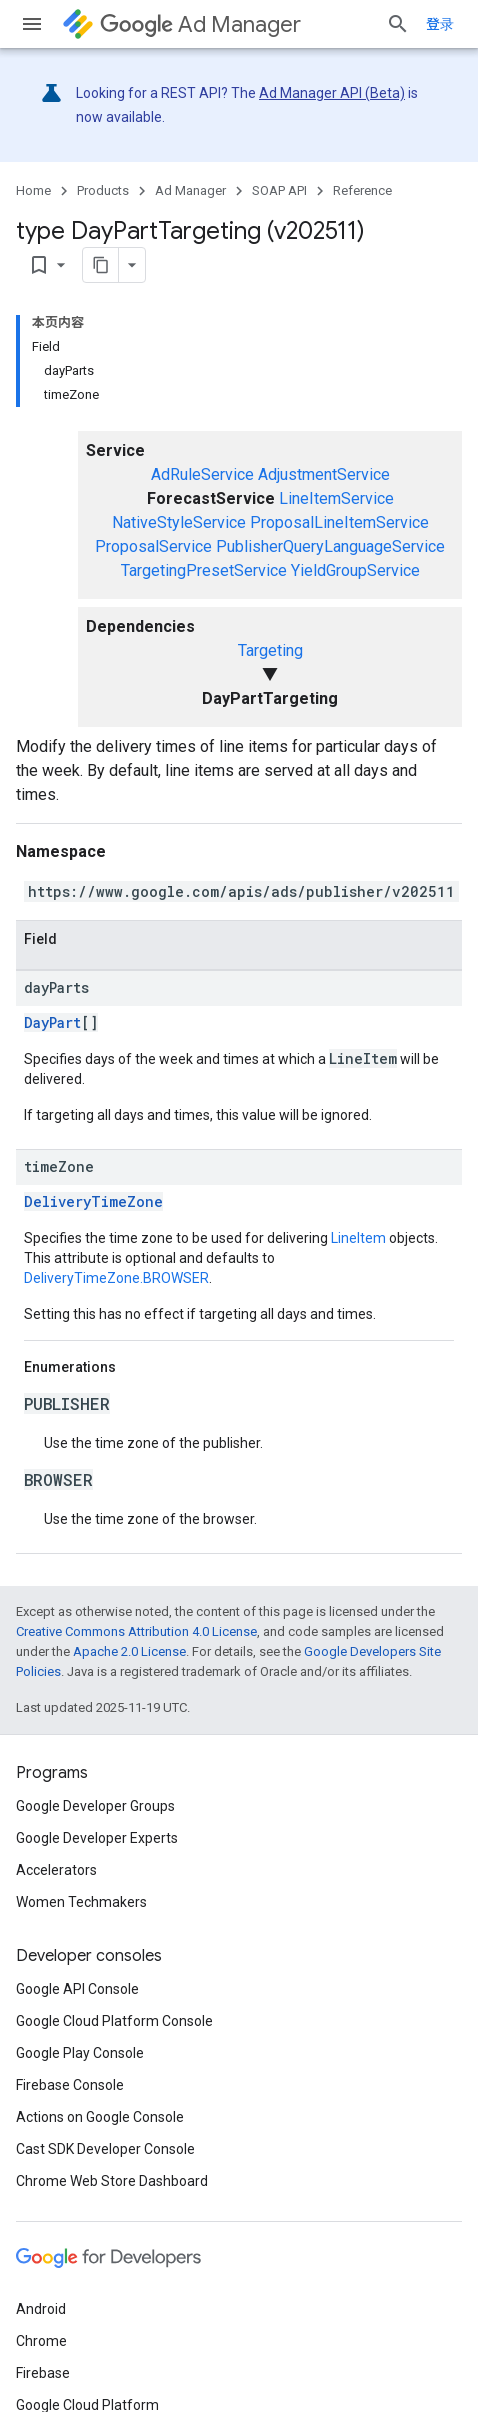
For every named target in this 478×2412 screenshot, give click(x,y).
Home (33, 190)
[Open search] (398, 24)
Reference (362, 190)
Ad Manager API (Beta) (332, 93)
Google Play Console (80, 2053)
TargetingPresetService (204, 570)
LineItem (358, 1238)
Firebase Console (70, 2085)
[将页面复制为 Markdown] (101, 265)
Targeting (270, 650)
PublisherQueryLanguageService (330, 546)
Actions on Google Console (100, 2117)
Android (41, 2309)
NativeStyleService (179, 522)
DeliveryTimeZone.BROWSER (116, 1278)
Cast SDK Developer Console (105, 2149)
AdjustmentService (324, 474)
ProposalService (153, 546)
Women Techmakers (81, 1902)
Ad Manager (200, 24)
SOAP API (279, 190)
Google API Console (77, 1989)
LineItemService (336, 498)
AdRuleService (202, 474)
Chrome (41, 2341)
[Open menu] (32, 24)
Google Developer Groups (95, 1806)
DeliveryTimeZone (93, 1201)
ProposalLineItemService (339, 522)
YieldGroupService (355, 570)
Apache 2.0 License (129, 1651)
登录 (440, 24)
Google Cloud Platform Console (114, 2021)
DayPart (52, 1022)
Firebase (43, 2373)
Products (103, 190)
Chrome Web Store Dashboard (112, 2181)
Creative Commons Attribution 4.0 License (136, 1631)
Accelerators (56, 1870)
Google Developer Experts (97, 1838)
